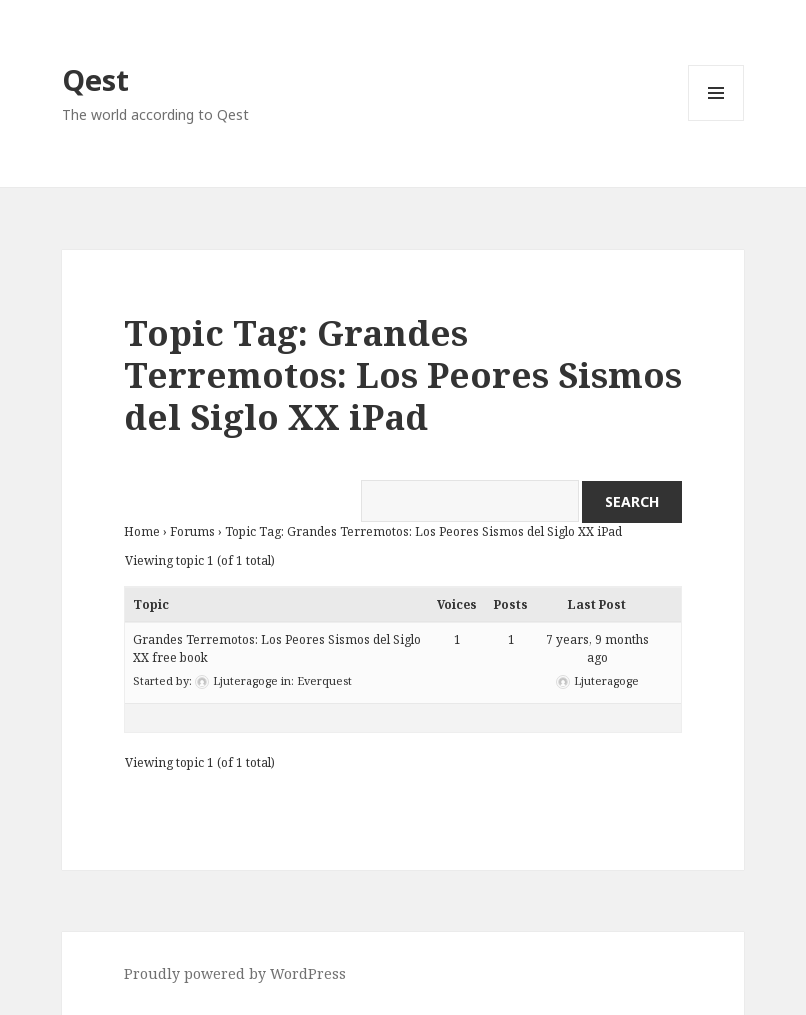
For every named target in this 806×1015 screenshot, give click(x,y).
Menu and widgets (716, 120)
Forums (192, 531)
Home (142, 531)
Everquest (324, 680)
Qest (95, 79)
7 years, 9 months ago (597, 648)
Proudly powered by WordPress (235, 973)
